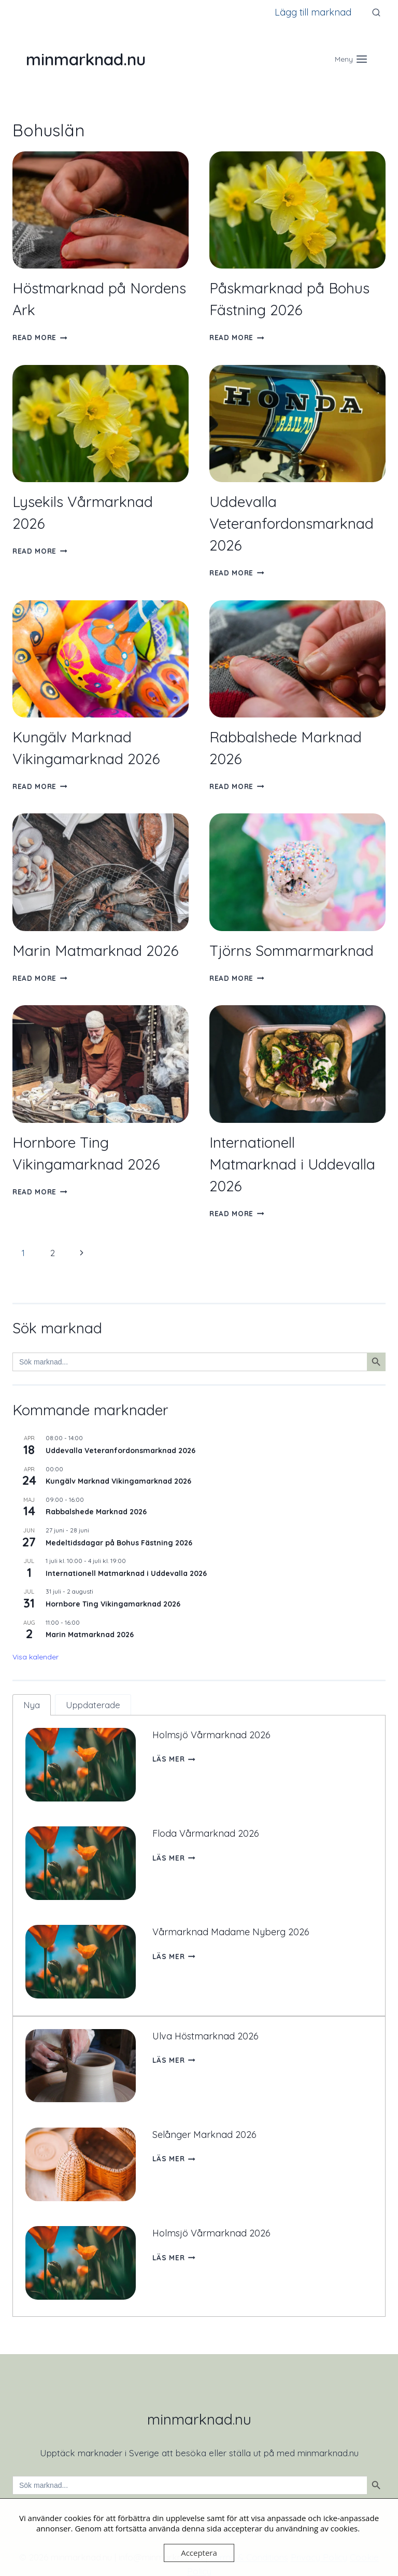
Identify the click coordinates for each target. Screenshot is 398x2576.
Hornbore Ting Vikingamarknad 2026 (113, 1604)
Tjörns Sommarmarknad (291, 950)
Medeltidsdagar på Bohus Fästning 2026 (119, 1542)
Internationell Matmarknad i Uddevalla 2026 (292, 1164)
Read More (39, 337)
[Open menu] (351, 59)
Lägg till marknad (313, 12)
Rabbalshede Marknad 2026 (96, 1511)
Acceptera (199, 2552)
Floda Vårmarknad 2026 (206, 1829)
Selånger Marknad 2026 (205, 2117)
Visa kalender (35, 1657)
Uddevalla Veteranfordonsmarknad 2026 (291, 523)
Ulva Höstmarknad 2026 (206, 2023)
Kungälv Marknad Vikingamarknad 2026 (118, 1481)
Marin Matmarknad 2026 (95, 950)
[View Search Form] (376, 12)
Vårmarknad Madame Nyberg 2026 (231, 1923)
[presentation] (100, 210)
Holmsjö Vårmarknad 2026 (212, 1735)
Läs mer (173, 1758)
